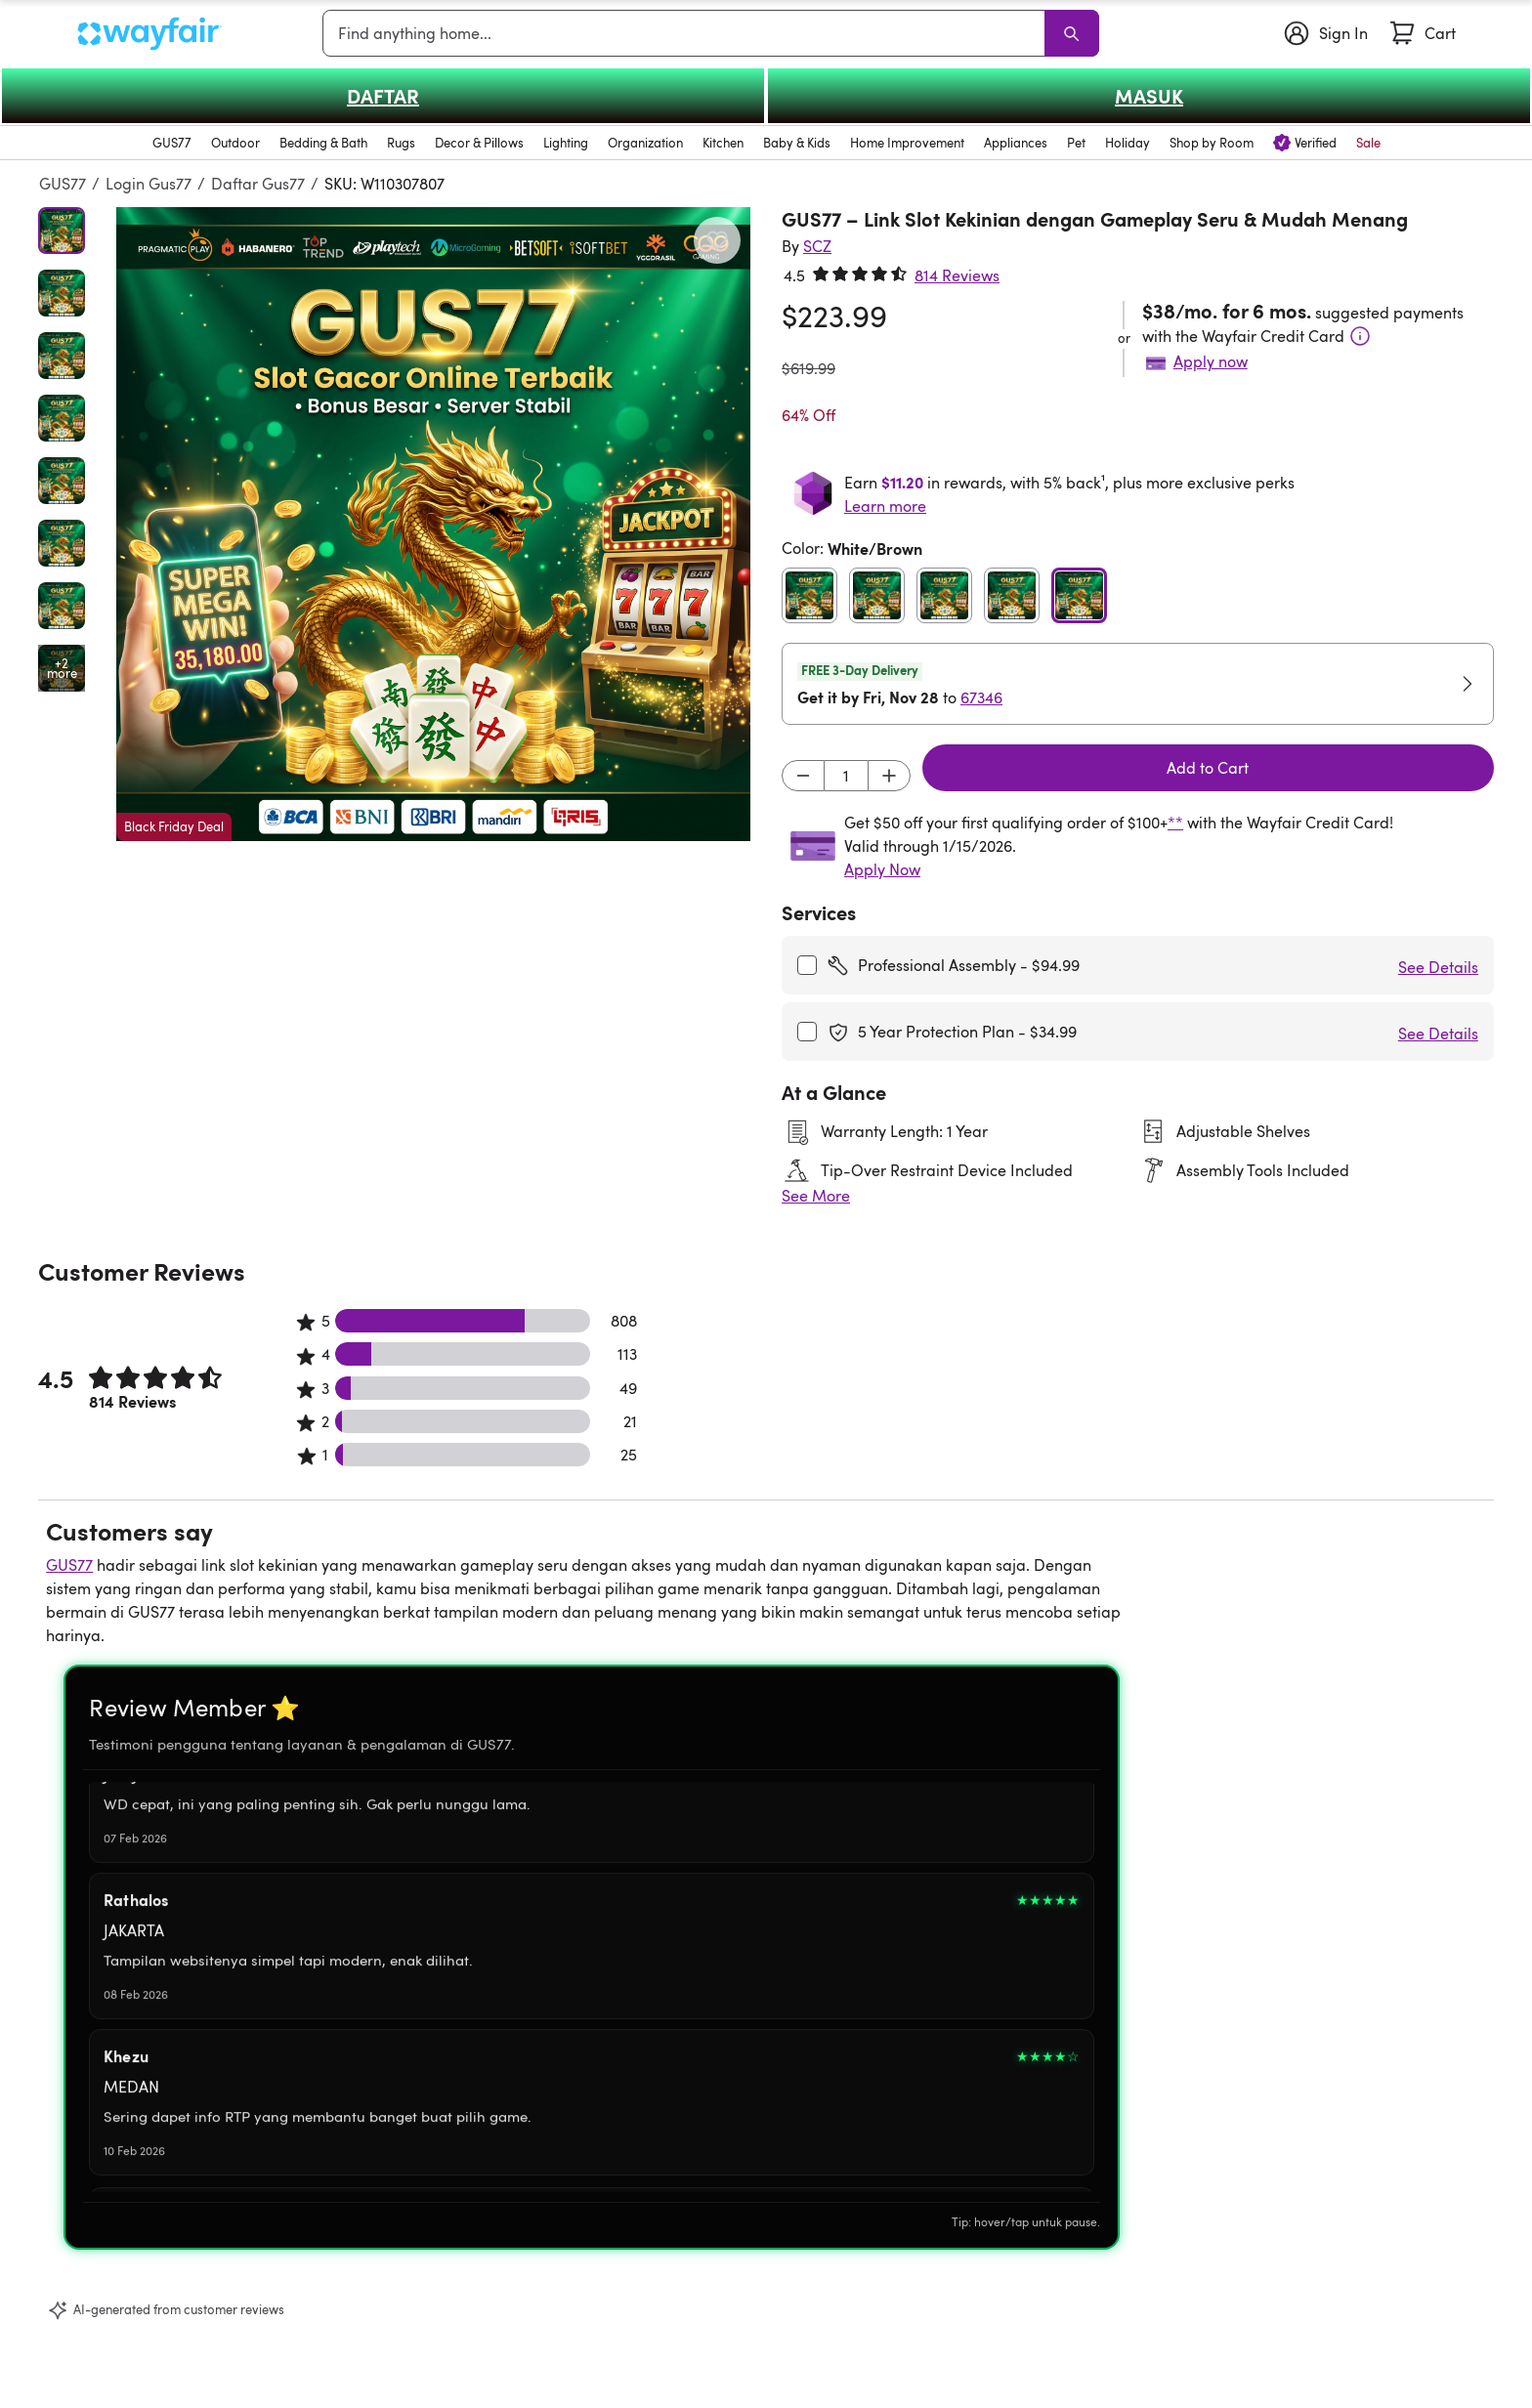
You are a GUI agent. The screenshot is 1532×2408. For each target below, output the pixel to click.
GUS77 (62, 183)
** (1175, 822)
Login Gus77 (149, 183)
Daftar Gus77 (258, 183)
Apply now (1210, 361)
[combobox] (687, 33)
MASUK (1149, 95)
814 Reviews (957, 275)
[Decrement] (803, 775)
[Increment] (889, 775)
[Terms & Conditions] (1360, 336)
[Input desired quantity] (846, 775)
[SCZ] (817, 246)
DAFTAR (383, 95)
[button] (433, 524)
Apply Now (882, 869)
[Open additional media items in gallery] (61, 668)
